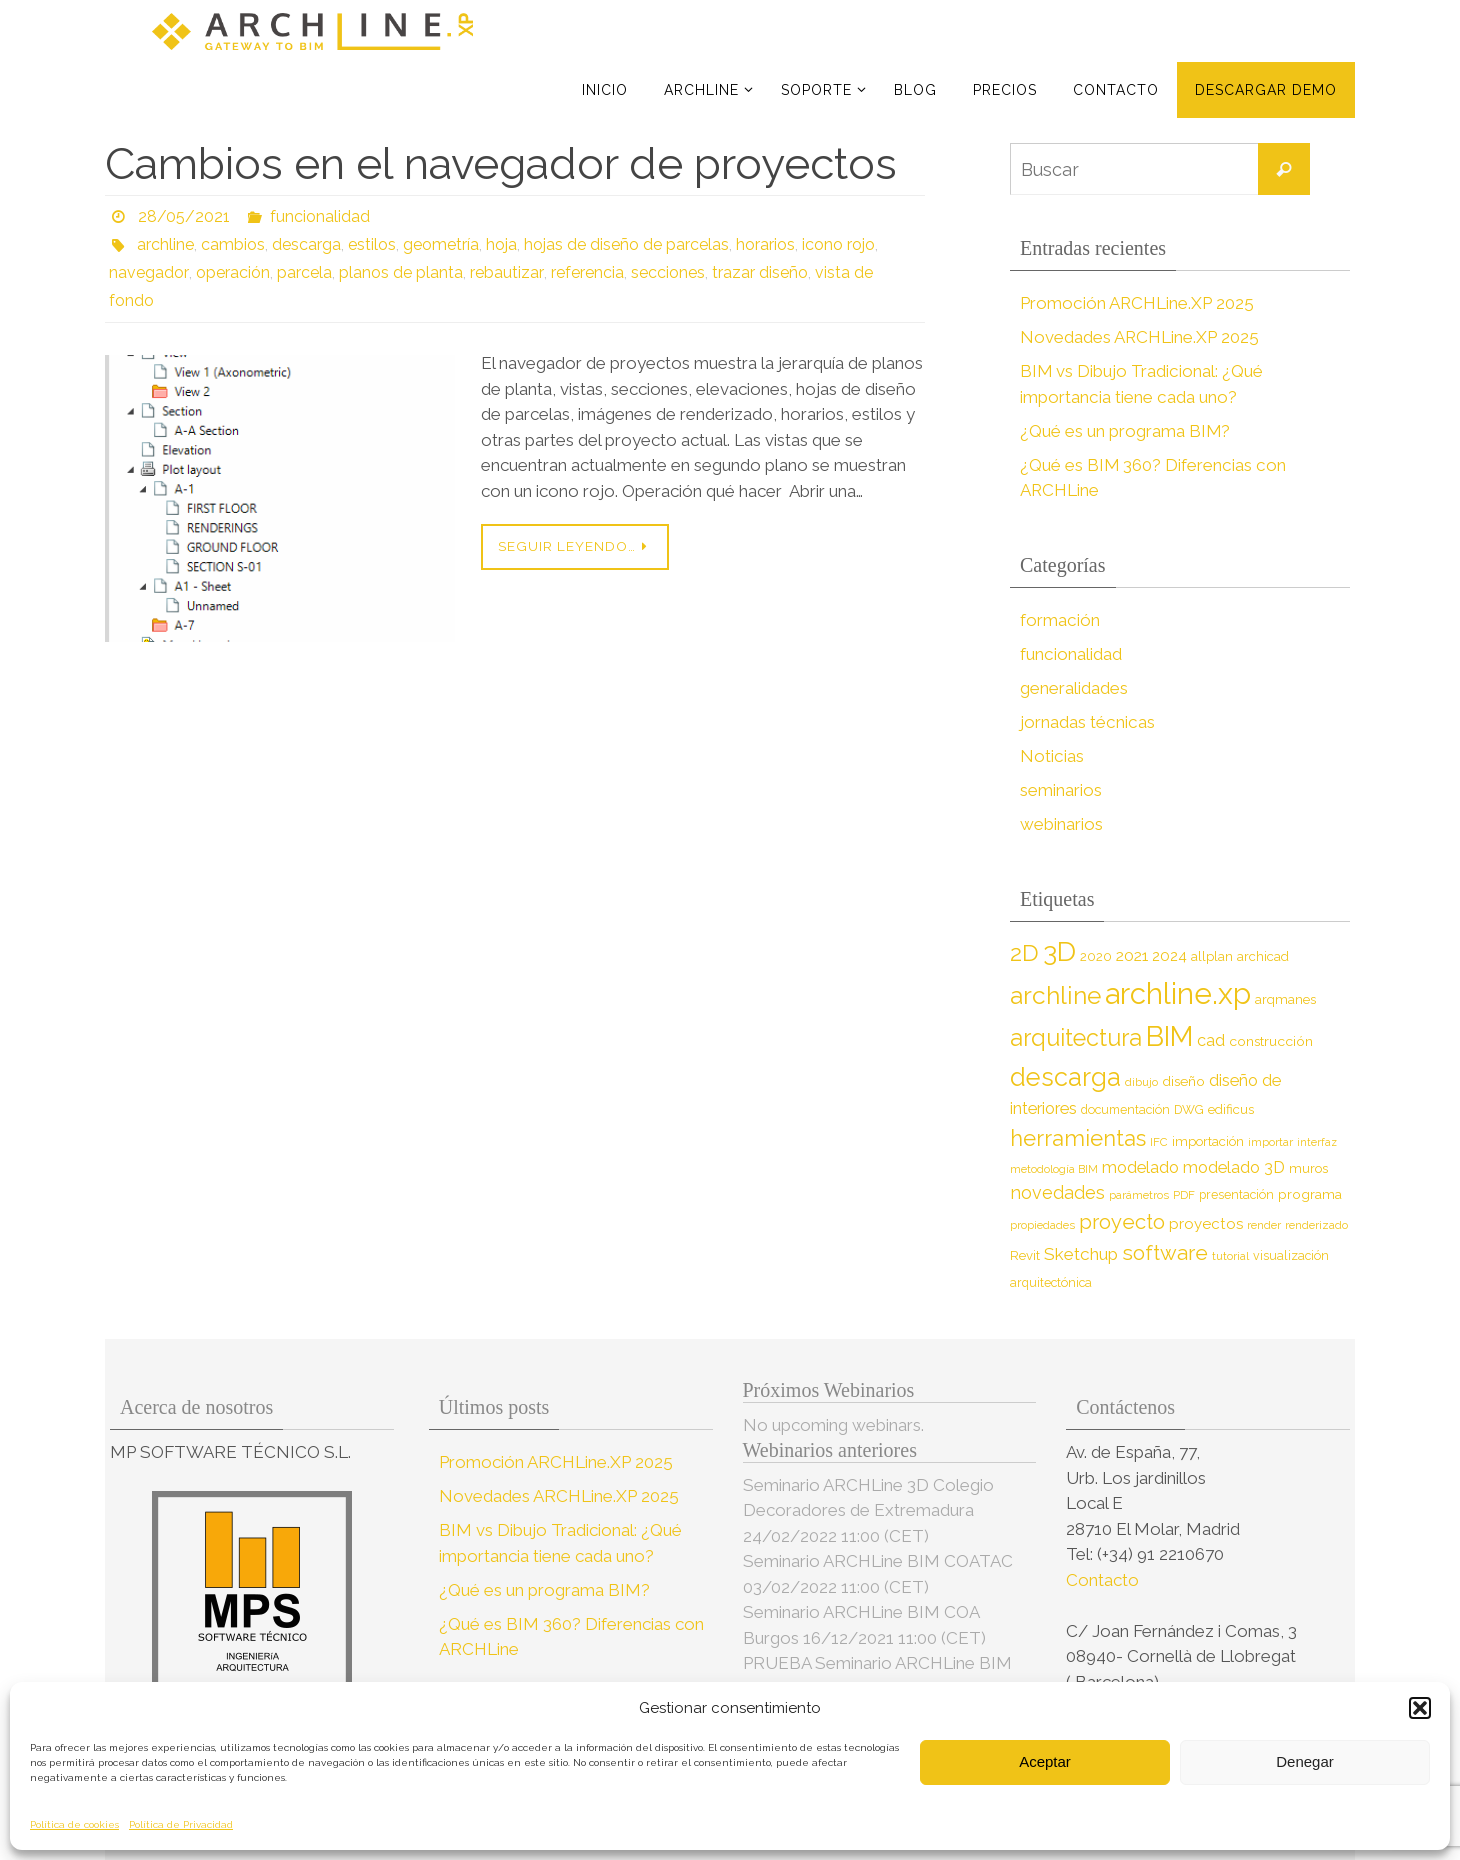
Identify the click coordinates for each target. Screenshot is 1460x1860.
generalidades (1074, 688)
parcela (302, 272)
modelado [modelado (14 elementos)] (1140, 1167)
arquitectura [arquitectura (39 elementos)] (1076, 1037)
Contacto (1104, 1580)
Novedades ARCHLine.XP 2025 (1140, 337)
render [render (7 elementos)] (1264, 1225)
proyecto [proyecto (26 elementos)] (1122, 1222)
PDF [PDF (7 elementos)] (1184, 1195)
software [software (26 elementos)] (1165, 1253)
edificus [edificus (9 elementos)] (1231, 1109)
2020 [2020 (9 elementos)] (1096, 956)
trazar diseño (756, 272)
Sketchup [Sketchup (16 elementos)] (1081, 1254)
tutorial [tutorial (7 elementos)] (1230, 1256)
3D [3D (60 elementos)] (1059, 951)
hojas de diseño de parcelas (626, 244)
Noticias (1051, 756)
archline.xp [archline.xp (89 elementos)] (1178, 993)
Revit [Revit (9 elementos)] (1025, 1255)
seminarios (1061, 790)
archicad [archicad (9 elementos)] (1263, 956)
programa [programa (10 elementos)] (1310, 1194)
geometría (441, 244)
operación (231, 272)
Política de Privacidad (181, 1824)
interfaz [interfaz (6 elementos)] (1317, 1142)
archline (165, 244)
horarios (765, 244)
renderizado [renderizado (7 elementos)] (1316, 1225)
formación (1059, 620)
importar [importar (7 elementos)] (1270, 1142)
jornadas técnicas (1086, 722)
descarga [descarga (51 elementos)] (1065, 1077)
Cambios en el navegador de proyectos (501, 163)
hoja (501, 244)
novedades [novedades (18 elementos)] (1057, 1192)
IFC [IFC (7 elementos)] (1159, 1142)
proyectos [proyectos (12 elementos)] (1206, 1224)
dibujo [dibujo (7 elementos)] (1141, 1082)
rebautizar (504, 272)
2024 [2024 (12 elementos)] (1169, 956)
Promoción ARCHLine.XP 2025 (1137, 303)
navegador (148, 272)
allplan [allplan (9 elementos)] (1212, 956)
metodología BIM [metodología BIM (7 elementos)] (1054, 1169)
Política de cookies (74, 1824)
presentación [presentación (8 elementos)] (1236, 1194)
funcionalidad (320, 216)
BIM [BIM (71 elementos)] (1169, 1036)
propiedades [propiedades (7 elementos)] (1042, 1225)
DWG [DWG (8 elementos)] (1189, 1109)
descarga (306, 244)
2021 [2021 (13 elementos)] (1132, 955)
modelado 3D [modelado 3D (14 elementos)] (1234, 1167)
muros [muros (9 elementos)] (1308, 1168)
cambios (233, 244)
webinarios (1061, 824)
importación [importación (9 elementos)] (1208, 1141)
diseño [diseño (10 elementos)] (1183, 1081)
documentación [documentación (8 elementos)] (1125, 1109)
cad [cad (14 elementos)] (1211, 1040)
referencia (583, 272)
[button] (1420, 1708)
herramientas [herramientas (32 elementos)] (1078, 1138)
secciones (664, 272)
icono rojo (838, 244)
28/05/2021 (184, 216)
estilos (372, 244)
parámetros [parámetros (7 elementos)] (1139, 1195)
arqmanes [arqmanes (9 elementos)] (1285, 999)
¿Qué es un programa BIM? (1125, 431)
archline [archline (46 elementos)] (1055, 995)
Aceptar (1045, 1761)
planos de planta (399, 272)
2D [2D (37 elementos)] (1024, 952)
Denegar (1305, 1761)
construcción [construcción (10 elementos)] (1271, 1041)
